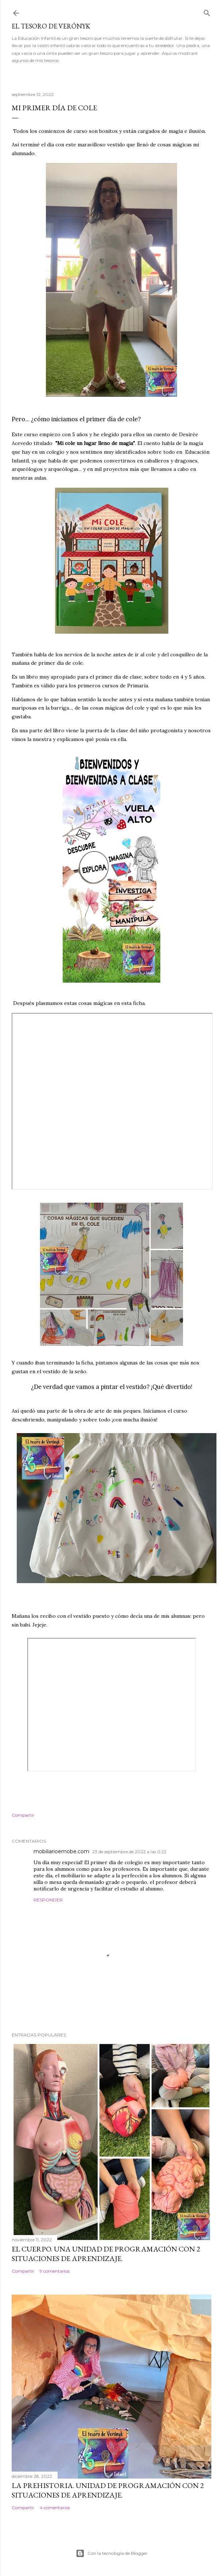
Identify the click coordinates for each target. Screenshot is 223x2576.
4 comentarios (55, 2507)
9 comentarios (55, 2271)
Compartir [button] (23, 1815)
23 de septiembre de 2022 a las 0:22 (129, 1851)
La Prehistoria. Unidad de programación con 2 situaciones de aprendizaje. (108, 2490)
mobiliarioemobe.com (61, 1851)
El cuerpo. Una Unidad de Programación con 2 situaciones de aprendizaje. (106, 2253)
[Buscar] (207, 11)
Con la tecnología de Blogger (112, 2553)
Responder (48, 1900)
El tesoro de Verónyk (51, 26)
